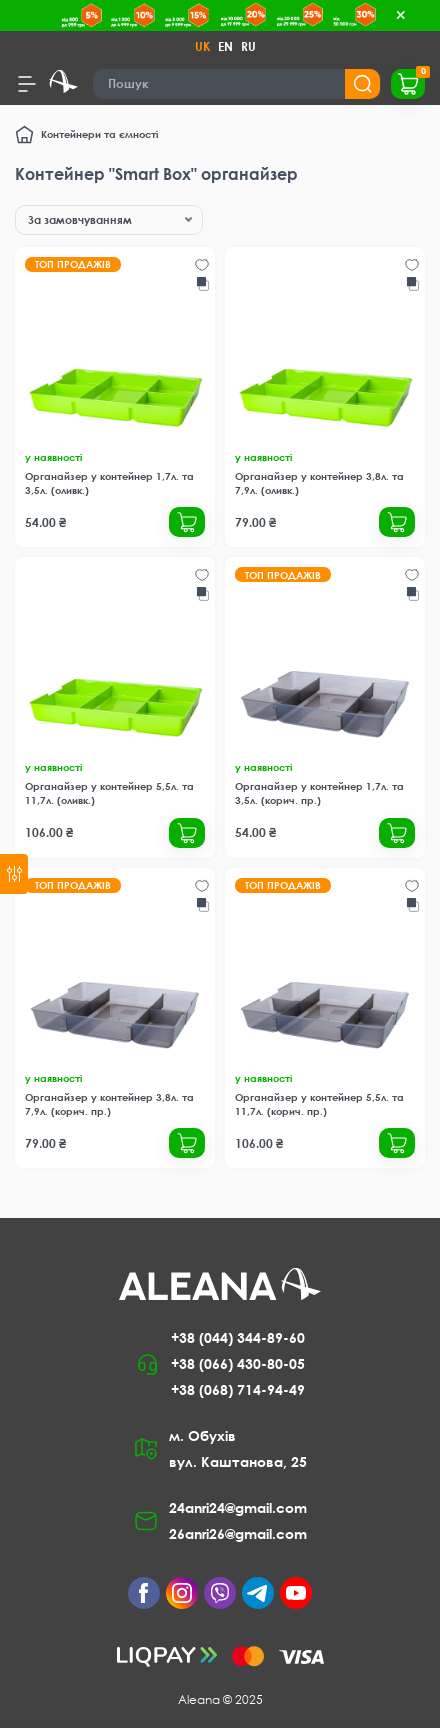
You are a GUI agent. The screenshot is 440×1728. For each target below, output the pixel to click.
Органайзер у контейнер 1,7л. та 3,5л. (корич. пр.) (319, 793)
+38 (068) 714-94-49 (238, 1389)
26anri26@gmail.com (238, 1533)
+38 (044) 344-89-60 (238, 1337)
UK (202, 46)
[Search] (237, 84)
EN (225, 46)
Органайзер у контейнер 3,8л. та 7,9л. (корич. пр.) (109, 1104)
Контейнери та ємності (99, 134)
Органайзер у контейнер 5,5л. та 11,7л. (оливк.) (109, 793)
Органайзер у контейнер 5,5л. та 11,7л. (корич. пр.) (319, 1104)
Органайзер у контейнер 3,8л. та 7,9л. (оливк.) (319, 483)
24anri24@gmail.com (238, 1507)
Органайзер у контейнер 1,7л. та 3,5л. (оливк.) (109, 483)
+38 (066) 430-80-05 (238, 1363)
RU (248, 46)
